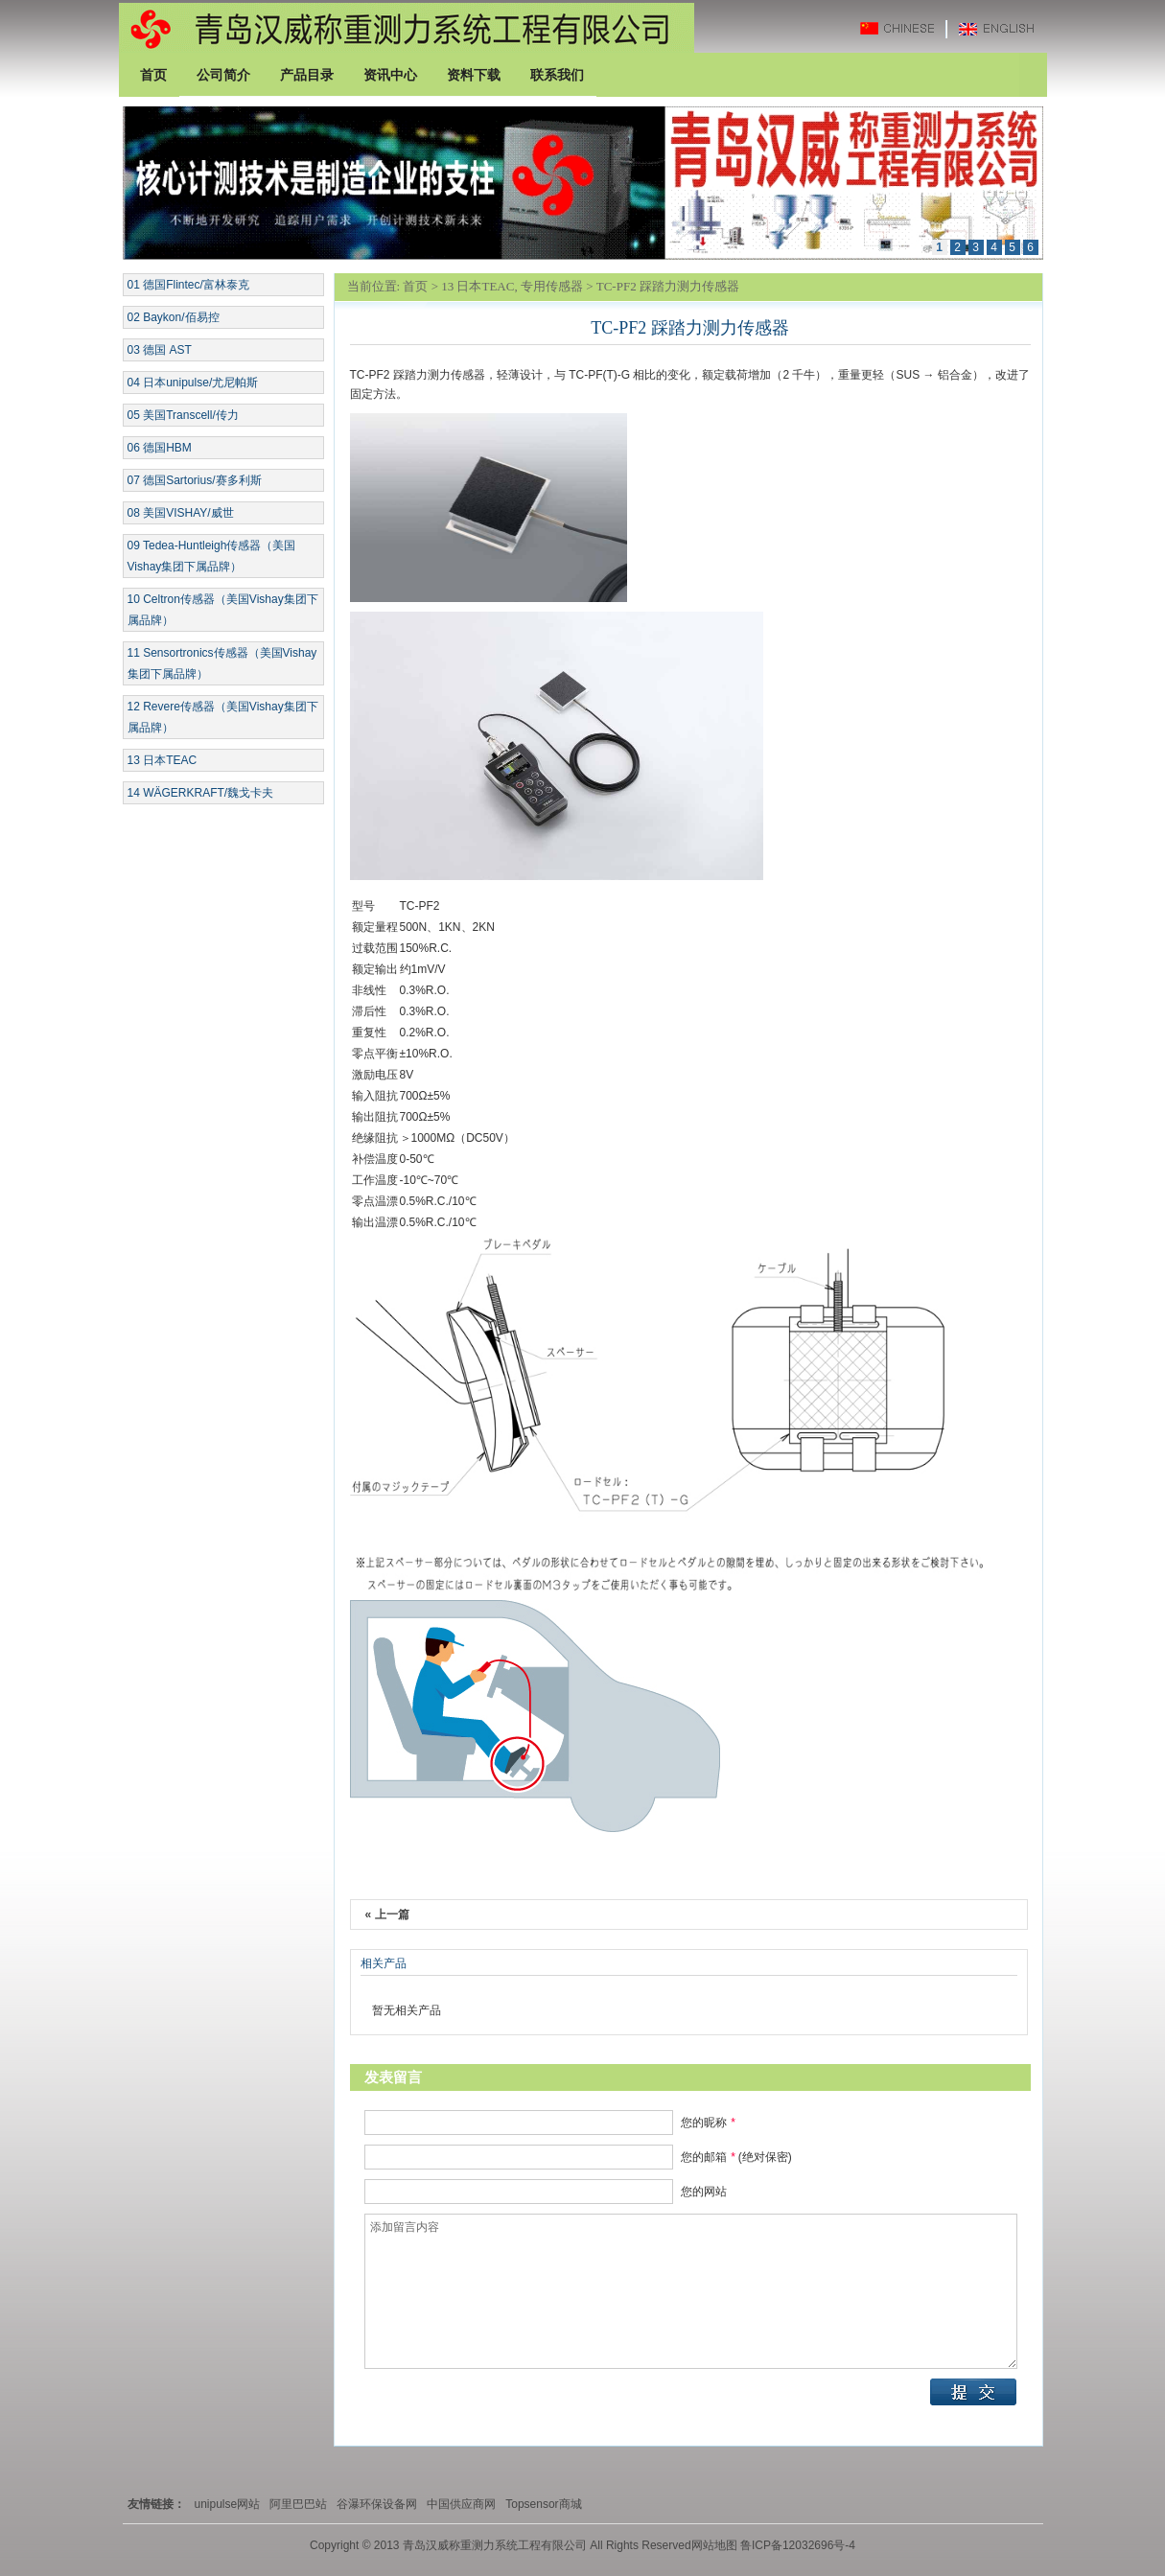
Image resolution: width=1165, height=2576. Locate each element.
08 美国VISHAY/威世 (181, 513)
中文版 (905, 27)
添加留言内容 (690, 2291)
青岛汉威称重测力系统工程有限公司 (406, 27)
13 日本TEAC (163, 760)
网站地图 (714, 2545)
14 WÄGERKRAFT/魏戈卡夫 (201, 793)
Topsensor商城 (543, 2504)
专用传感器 (552, 286)
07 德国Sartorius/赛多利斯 (195, 480)
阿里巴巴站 (298, 2504)
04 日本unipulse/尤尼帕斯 (193, 382)
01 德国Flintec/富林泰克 (188, 284)
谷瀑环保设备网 (377, 2504)
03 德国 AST (160, 350)
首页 (415, 286)
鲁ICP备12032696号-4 (796, 2545)
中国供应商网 (461, 2504)
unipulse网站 (228, 2504)
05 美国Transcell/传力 (183, 415)
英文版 (1001, 27)
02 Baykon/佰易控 (174, 317)
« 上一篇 (387, 1914)
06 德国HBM (160, 447)
